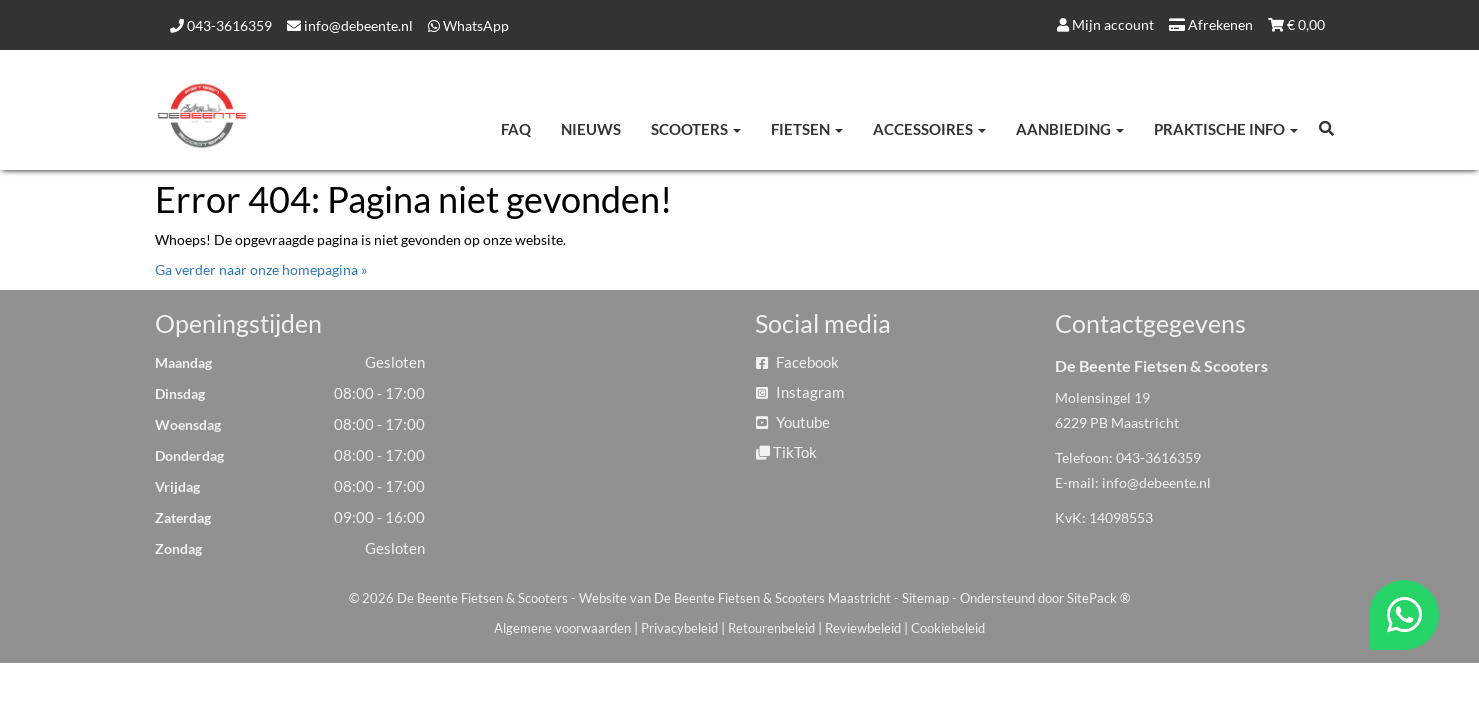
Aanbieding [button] (1070, 129)
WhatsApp (468, 25)
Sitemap (925, 598)
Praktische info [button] (1226, 129)
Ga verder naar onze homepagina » (261, 269)
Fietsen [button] (807, 129)
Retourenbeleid (771, 628)
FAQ (516, 129)
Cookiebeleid (948, 628)
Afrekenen (1211, 24)
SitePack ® (1098, 598)
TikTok (786, 452)
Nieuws (591, 129)
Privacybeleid (679, 628)
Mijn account (1105, 24)
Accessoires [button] (929, 129)
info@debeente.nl (350, 25)
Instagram (800, 392)
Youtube (793, 422)
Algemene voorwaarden (562, 628)
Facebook (797, 362)
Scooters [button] (696, 129)
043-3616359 (221, 25)
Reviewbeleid (863, 628)
